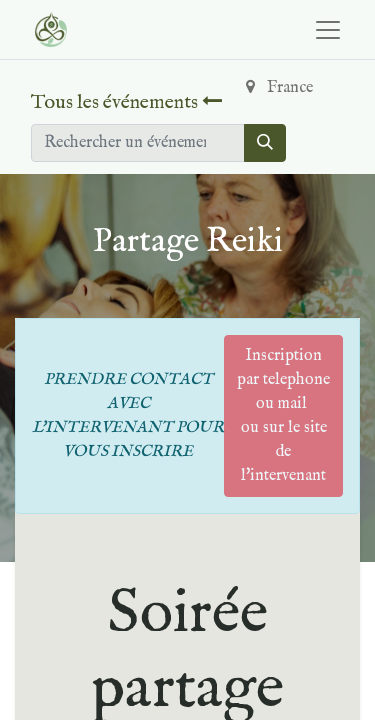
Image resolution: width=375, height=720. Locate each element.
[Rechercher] (265, 143)
